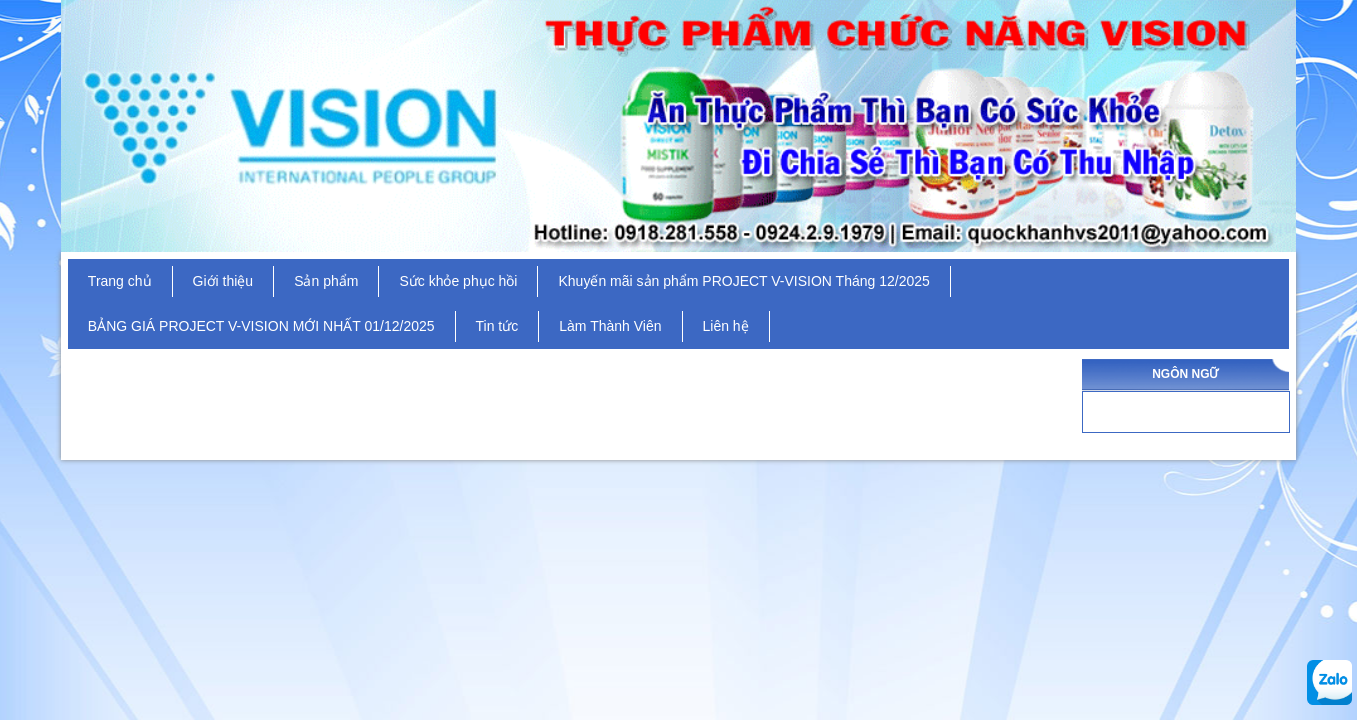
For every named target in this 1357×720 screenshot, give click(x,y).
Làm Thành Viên (610, 326)
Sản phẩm (326, 281)
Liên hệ (726, 326)
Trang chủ (120, 281)
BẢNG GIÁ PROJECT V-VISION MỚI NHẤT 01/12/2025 (261, 326)
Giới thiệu (223, 281)
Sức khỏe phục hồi (458, 281)
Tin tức (497, 326)
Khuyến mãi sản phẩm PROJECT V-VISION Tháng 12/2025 (743, 281)
